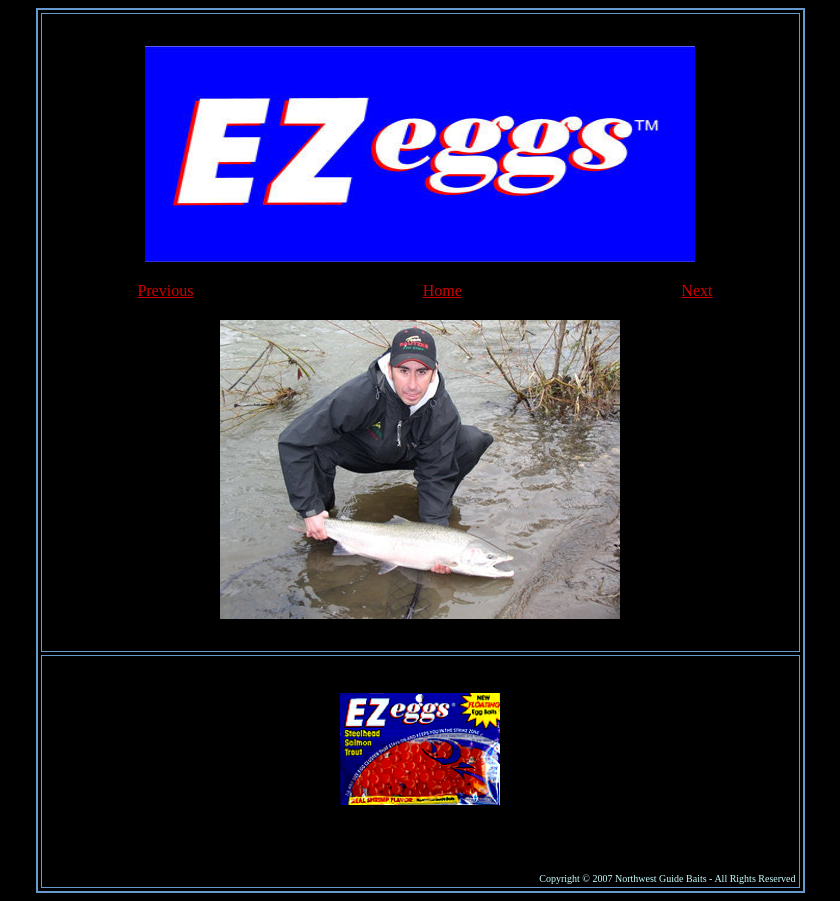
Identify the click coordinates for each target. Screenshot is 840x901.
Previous (165, 290)
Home (442, 290)
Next (696, 290)
